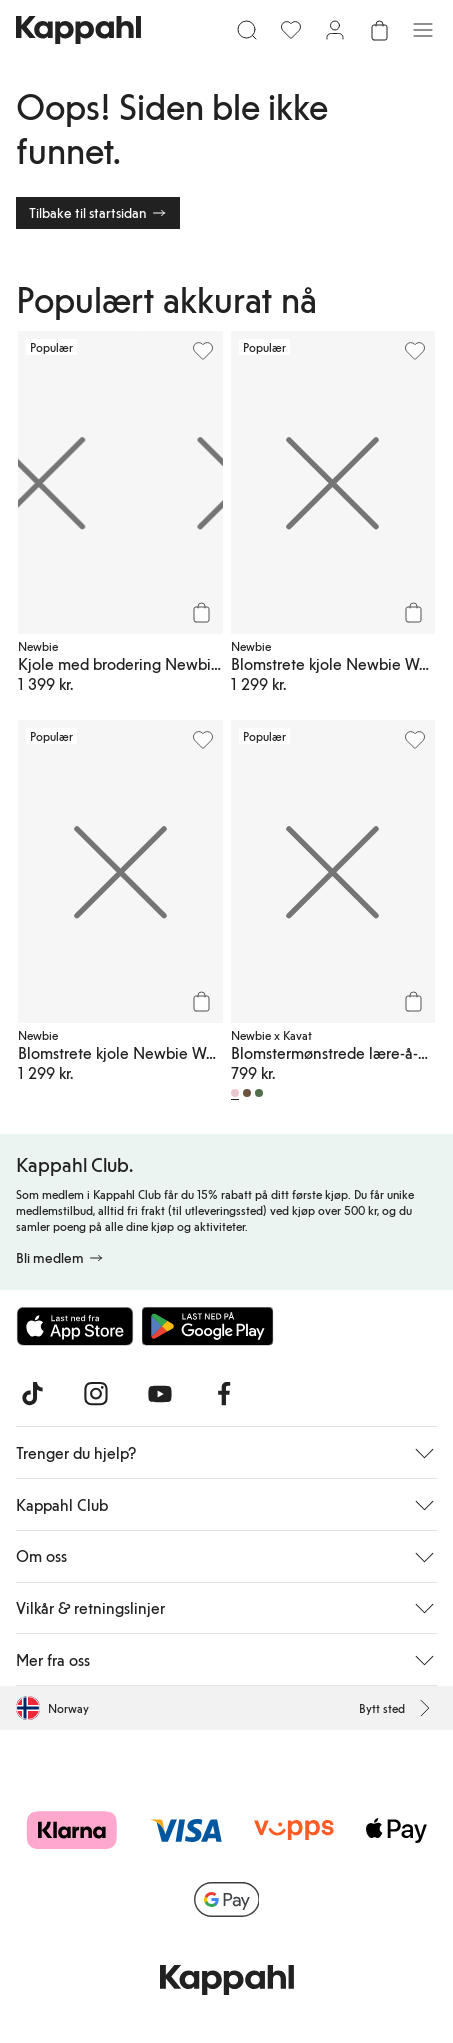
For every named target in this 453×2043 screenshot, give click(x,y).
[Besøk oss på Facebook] (224, 1394)
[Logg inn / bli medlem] (335, 30)
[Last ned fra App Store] (75, 1326)
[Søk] (247, 30)
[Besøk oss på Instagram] (96, 1394)
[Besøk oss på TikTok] (32, 1394)
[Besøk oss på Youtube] (160, 1394)
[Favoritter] (291, 30)
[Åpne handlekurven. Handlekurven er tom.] (379, 30)
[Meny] (423, 30)
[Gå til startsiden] (78, 30)
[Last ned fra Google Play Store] (208, 1326)
